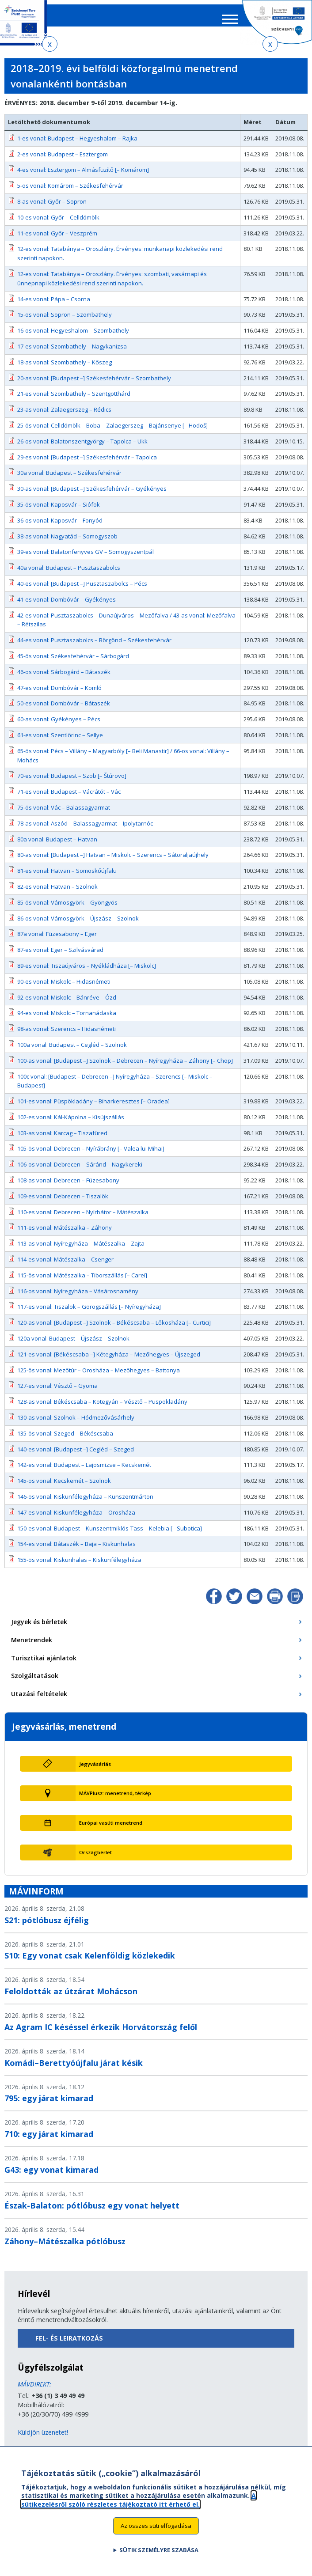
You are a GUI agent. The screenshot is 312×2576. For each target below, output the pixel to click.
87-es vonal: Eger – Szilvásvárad (60, 956)
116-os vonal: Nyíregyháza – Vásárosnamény (77, 1297)
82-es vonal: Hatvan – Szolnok (57, 893)
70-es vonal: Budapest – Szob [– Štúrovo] (71, 782)
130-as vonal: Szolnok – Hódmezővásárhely (75, 1424)
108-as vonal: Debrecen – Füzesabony (68, 1186)
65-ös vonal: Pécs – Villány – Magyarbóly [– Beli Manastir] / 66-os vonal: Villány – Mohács (123, 761)
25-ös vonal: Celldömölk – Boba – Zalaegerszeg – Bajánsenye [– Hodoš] (112, 432)
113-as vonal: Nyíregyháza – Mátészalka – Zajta (81, 1250)
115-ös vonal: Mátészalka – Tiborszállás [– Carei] (82, 1281)
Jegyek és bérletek (39, 1628)
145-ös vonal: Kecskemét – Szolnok (64, 1487)
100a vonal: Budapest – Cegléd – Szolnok (72, 1051)
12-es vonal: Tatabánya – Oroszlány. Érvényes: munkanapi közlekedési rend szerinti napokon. (120, 259)
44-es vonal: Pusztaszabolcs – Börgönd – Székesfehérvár (94, 646)
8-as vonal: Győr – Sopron (52, 208)
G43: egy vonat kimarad (51, 2176)
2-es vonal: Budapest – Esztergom (62, 160)
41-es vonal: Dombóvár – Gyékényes (66, 606)
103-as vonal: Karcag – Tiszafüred (62, 1139)
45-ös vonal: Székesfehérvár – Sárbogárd (73, 662)
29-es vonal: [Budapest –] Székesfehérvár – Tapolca (87, 463)
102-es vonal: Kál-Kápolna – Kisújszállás (70, 1123)
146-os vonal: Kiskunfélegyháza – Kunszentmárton (85, 1503)
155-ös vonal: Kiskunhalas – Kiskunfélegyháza (79, 1566)
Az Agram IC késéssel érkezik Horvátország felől (100, 2033)
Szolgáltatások (34, 1682)
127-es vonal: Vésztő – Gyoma (57, 1392)
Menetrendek (31, 1646)
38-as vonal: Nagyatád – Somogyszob (67, 542)
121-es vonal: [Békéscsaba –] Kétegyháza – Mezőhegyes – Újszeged (108, 1360)
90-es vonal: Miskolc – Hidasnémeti (63, 988)
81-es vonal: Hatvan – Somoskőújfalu (67, 877)
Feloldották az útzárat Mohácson (70, 1997)
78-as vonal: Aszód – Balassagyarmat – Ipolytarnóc (85, 829)
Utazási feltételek (39, 1700)
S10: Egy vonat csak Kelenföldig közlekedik (89, 1961)
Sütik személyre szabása (158, 2550)
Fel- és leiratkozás (69, 2344)
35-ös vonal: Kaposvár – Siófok (58, 511)
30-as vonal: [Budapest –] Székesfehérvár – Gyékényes (92, 495)
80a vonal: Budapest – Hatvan (57, 845)
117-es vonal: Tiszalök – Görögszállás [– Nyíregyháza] (89, 1313)
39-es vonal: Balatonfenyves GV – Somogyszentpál (85, 558)
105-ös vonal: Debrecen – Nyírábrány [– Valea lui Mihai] (90, 1155)
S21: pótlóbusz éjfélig (46, 1926)
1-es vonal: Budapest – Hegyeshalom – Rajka (77, 144)
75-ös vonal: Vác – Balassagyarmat (63, 814)
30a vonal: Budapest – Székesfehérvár (69, 479)
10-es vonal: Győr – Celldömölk (58, 223)
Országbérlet (95, 1858)
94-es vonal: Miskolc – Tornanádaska (66, 1019)
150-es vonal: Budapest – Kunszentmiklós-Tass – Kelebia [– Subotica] (109, 1534)
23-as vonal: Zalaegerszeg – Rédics (64, 416)
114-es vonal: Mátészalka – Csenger (65, 1265)
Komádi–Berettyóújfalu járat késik (73, 2068)
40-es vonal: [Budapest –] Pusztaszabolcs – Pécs (82, 590)
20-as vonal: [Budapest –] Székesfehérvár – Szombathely (94, 384)
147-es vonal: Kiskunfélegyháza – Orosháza (76, 1519)
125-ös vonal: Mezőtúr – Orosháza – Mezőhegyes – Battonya (98, 1376)
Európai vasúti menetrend (110, 1829)
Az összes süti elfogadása (156, 2526)
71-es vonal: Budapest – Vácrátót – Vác (69, 798)
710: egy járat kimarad (48, 2140)
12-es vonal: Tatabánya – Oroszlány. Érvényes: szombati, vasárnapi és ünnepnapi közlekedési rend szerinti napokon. (112, 284)
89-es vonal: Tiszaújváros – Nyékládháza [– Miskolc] (86, 972)
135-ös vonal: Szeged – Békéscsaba (65, 1439)
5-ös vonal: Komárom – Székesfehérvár (70, 192)
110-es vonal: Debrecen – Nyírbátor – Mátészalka (82, 1218)
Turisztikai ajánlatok (43, 1663)
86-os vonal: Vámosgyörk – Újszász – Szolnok (78, 924)
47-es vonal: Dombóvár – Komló (59, 693)
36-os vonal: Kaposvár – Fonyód (60, 526)
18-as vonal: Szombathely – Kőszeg (64, 368)
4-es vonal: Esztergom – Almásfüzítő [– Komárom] (83, 176)
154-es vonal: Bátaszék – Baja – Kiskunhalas (76, 1550)
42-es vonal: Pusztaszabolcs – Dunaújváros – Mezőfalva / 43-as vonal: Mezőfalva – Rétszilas (126, 625)
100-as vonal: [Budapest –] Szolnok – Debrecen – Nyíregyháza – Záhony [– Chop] (125, 1067)
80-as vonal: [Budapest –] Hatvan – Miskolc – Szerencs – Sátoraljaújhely (113, 861)
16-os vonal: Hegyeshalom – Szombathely (73, 337)
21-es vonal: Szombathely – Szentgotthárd (73, 400)
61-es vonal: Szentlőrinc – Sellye (60, 741)
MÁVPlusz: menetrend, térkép (115, 1799)
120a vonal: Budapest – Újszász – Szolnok (73, 1345)
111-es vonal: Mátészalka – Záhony (64, 1234)
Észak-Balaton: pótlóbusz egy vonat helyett (91, 2211)
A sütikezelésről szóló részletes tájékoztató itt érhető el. (138, 2500)
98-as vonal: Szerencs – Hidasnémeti (66, 1035)
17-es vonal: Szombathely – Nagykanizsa (72, 352)
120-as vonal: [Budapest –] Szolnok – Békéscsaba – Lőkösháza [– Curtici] (114, 1329)
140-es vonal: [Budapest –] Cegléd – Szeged (75, 1455)
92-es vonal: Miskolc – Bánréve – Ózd (66, 1003)
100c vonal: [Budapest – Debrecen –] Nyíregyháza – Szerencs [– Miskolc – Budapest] (115, 1086)
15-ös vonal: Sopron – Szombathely (64, 321)
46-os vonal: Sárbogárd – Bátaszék (63, 678)
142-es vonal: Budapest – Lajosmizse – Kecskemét (84, 1471)
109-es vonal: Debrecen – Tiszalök (62, 1202)
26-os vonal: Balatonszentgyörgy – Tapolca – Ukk (82, 447)
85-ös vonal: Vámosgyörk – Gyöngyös (67, 909)
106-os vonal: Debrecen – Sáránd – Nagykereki (79, 1170)
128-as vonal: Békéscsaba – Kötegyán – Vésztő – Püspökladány (102, 1408)
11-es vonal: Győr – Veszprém (57, 239)
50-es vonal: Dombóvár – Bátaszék (63, 709)
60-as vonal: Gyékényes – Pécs (58, 725)
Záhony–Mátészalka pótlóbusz (65, 2247)
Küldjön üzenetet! (43, 2438)
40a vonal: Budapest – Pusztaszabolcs (68, 574)
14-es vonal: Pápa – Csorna (53, 305)
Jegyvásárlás (95, 1769)
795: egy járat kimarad (48, 2104)
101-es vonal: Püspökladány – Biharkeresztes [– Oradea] (93, 1107)
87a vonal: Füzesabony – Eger (57, 940)
